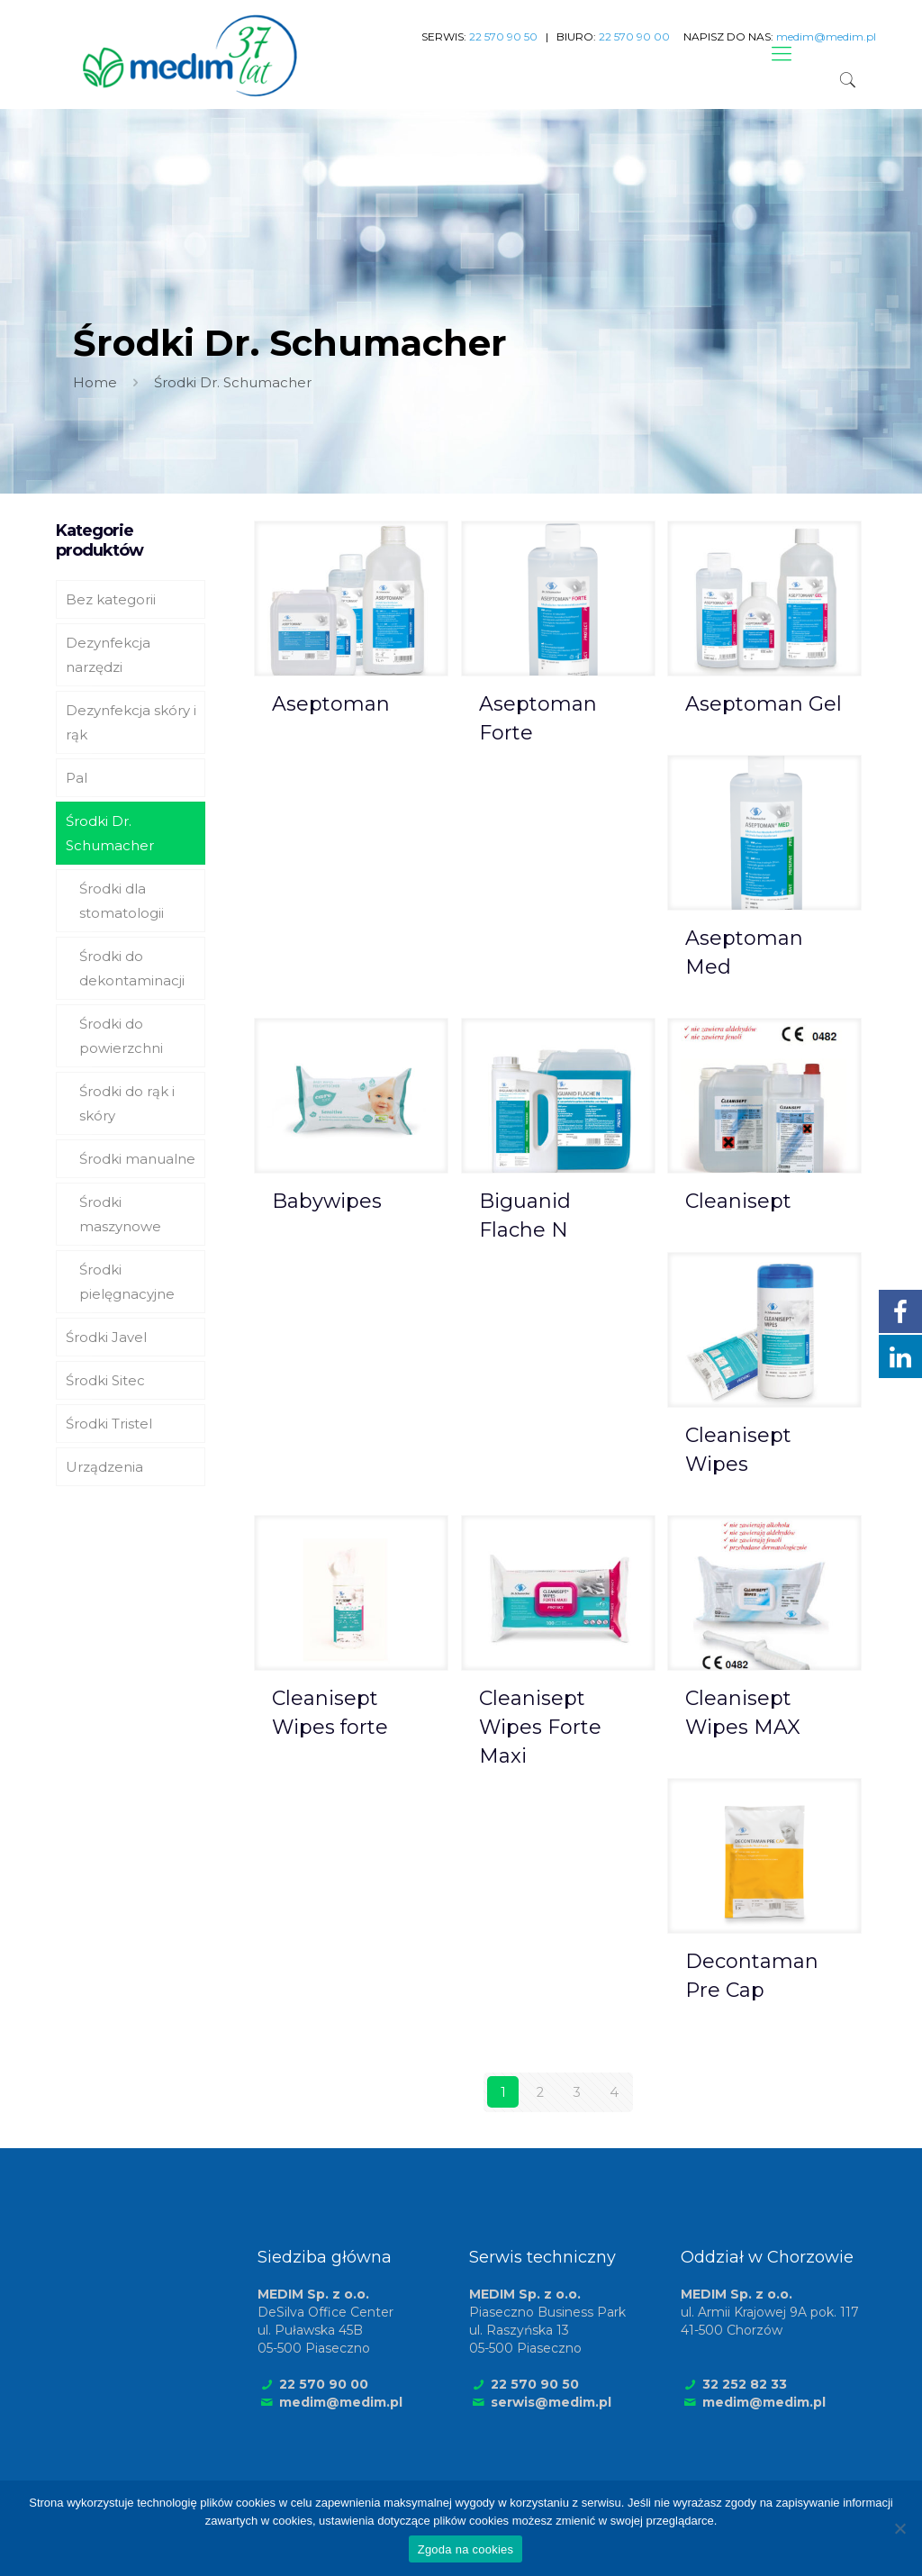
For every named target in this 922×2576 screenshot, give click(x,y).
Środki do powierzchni (121, 1036)
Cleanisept (738, 1201)
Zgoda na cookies (466, 2549)
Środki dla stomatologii (121, 900)
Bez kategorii (111, 599)
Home (95, 382)
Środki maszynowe (120, 1214)
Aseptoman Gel (763, 704)
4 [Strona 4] (614, 2091)
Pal (76, 777)
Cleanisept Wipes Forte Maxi (540, 1727)
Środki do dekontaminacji (132, 968)
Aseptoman (331, 704)
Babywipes (327, 1201)
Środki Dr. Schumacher (110, 833)
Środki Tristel (109, 1423)
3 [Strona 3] (577, 2091)
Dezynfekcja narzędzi (108, 655)
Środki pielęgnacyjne (127, 1281)
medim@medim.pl (340, 2401)
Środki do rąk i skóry (127, 1103)
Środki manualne (137, 1158)
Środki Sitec (105, 1380)
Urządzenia (104, 1466)
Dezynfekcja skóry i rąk (131, 722)
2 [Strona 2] (540, 2091)
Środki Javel (106, 1337)
